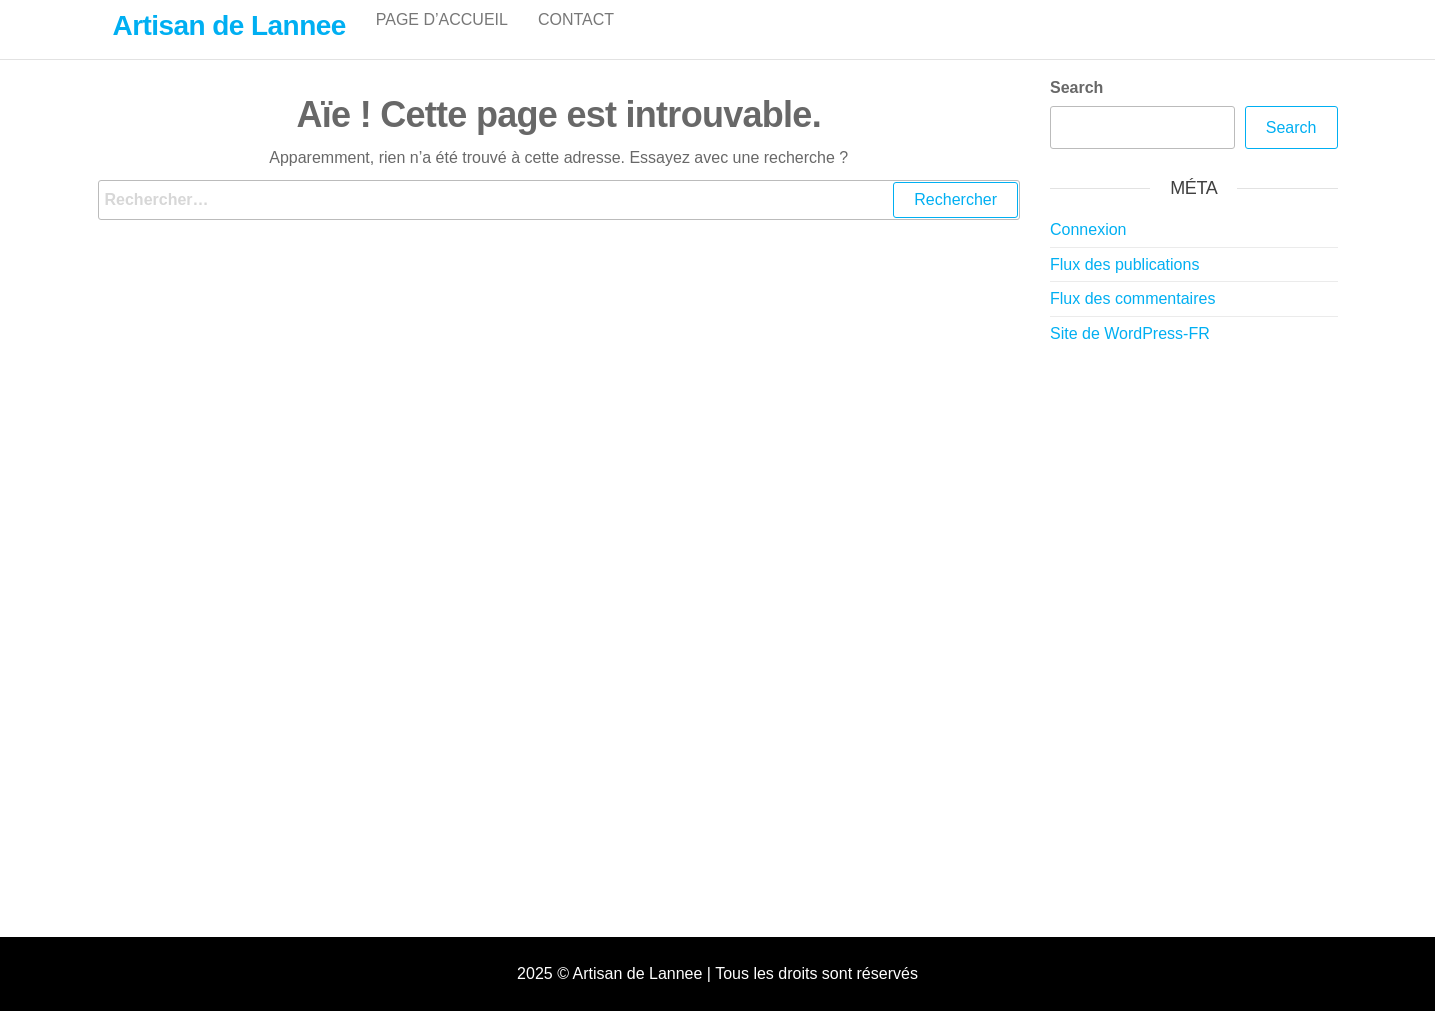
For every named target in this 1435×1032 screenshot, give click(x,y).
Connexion (1088, 250)
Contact (576, 39)
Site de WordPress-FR (1130, 354)
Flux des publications (1124, 285)
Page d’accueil (442, 39)
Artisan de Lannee (229, 25)
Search (1076, 108)
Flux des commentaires (1132, 319)
